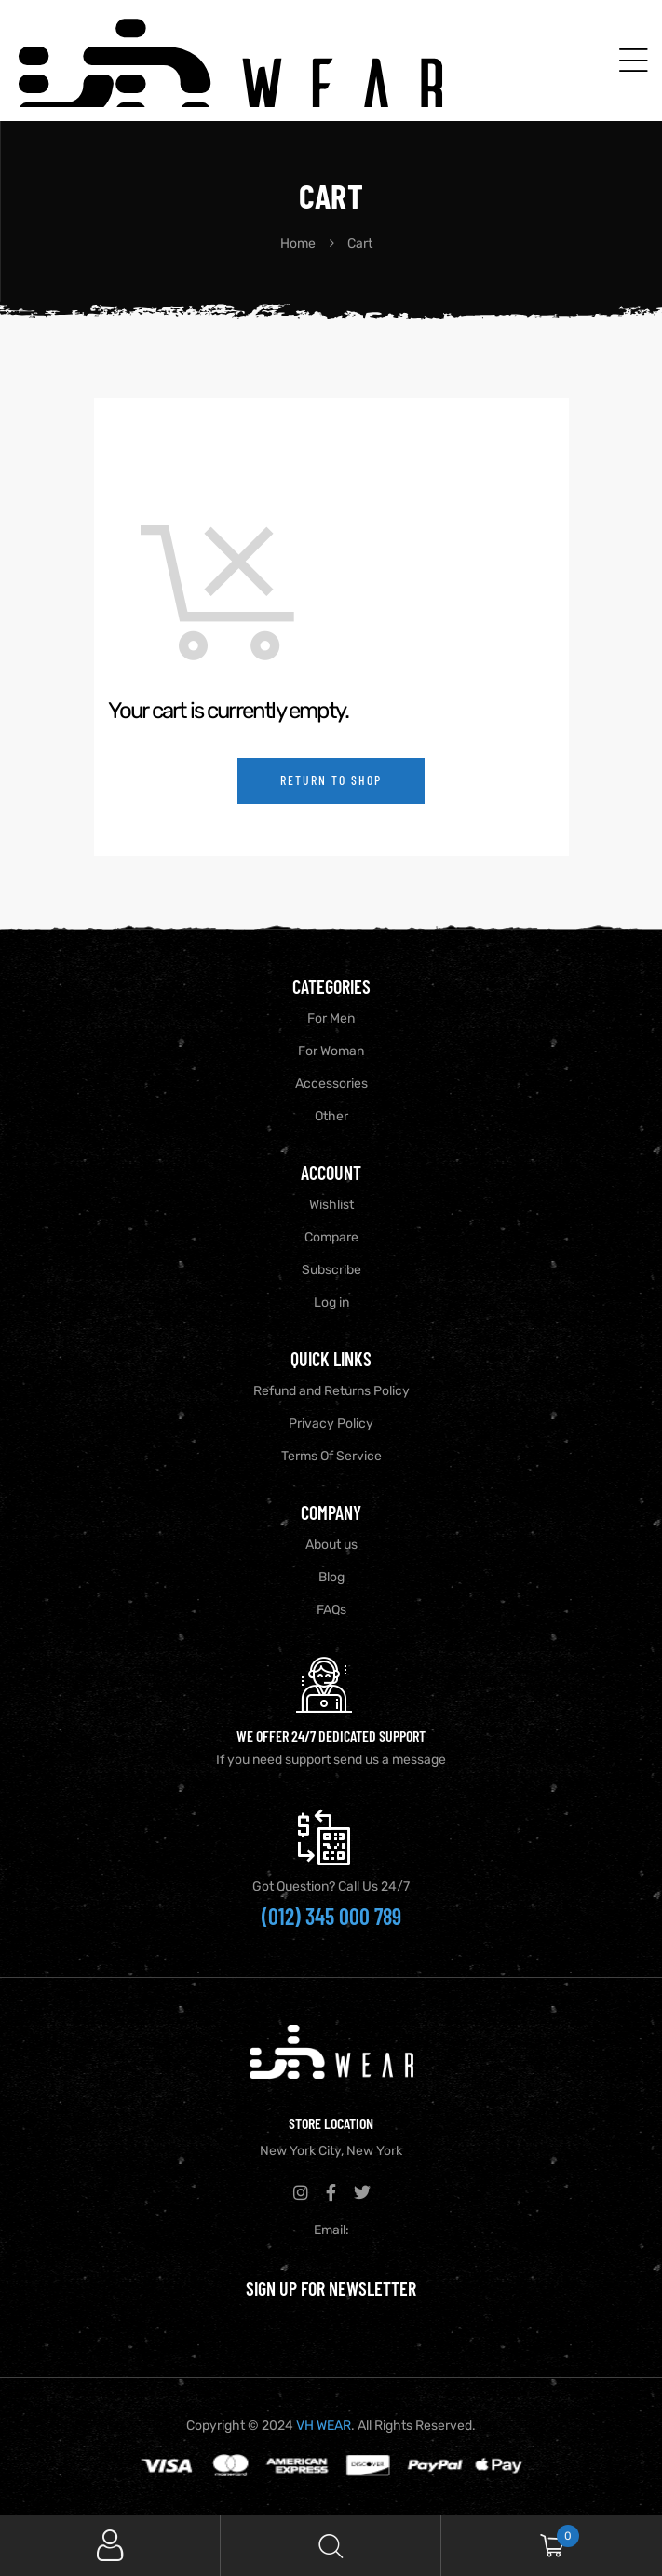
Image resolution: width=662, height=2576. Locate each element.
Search (331, 2545)
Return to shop (331, 780)
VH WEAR (323, 2426)
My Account (110, 2545)
